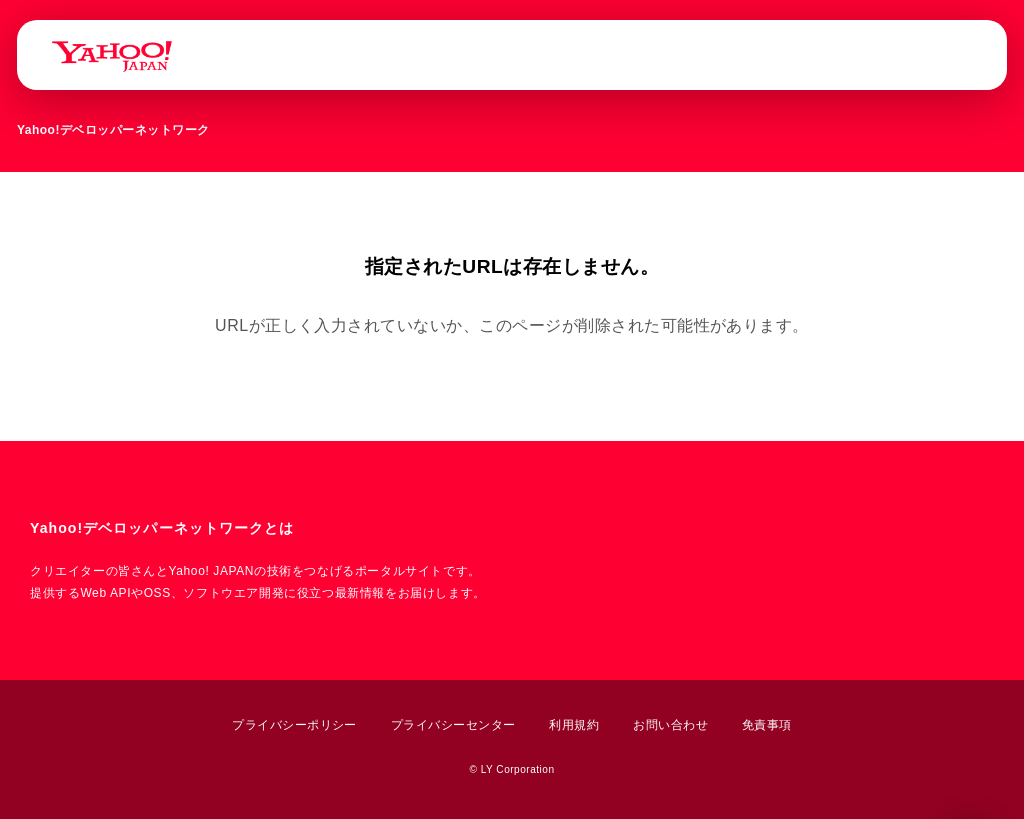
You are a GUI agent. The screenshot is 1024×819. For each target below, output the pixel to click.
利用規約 (574, 725)
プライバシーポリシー (294, 725)
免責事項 (767, 725)
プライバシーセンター (453, 725)
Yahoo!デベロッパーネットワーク (113, 130)
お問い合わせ (670, 725)
